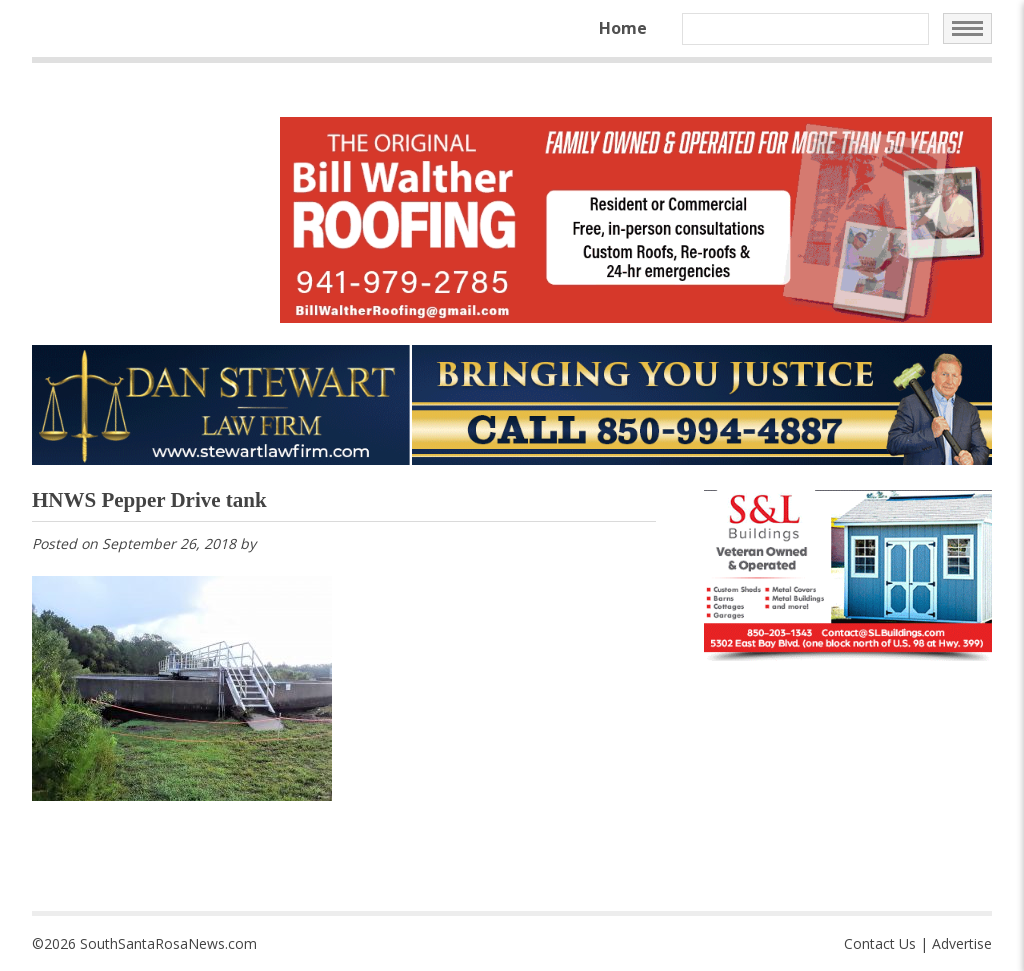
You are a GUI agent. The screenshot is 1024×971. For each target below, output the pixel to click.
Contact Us (880, 943)
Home (623, 28)
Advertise (962, 943)
